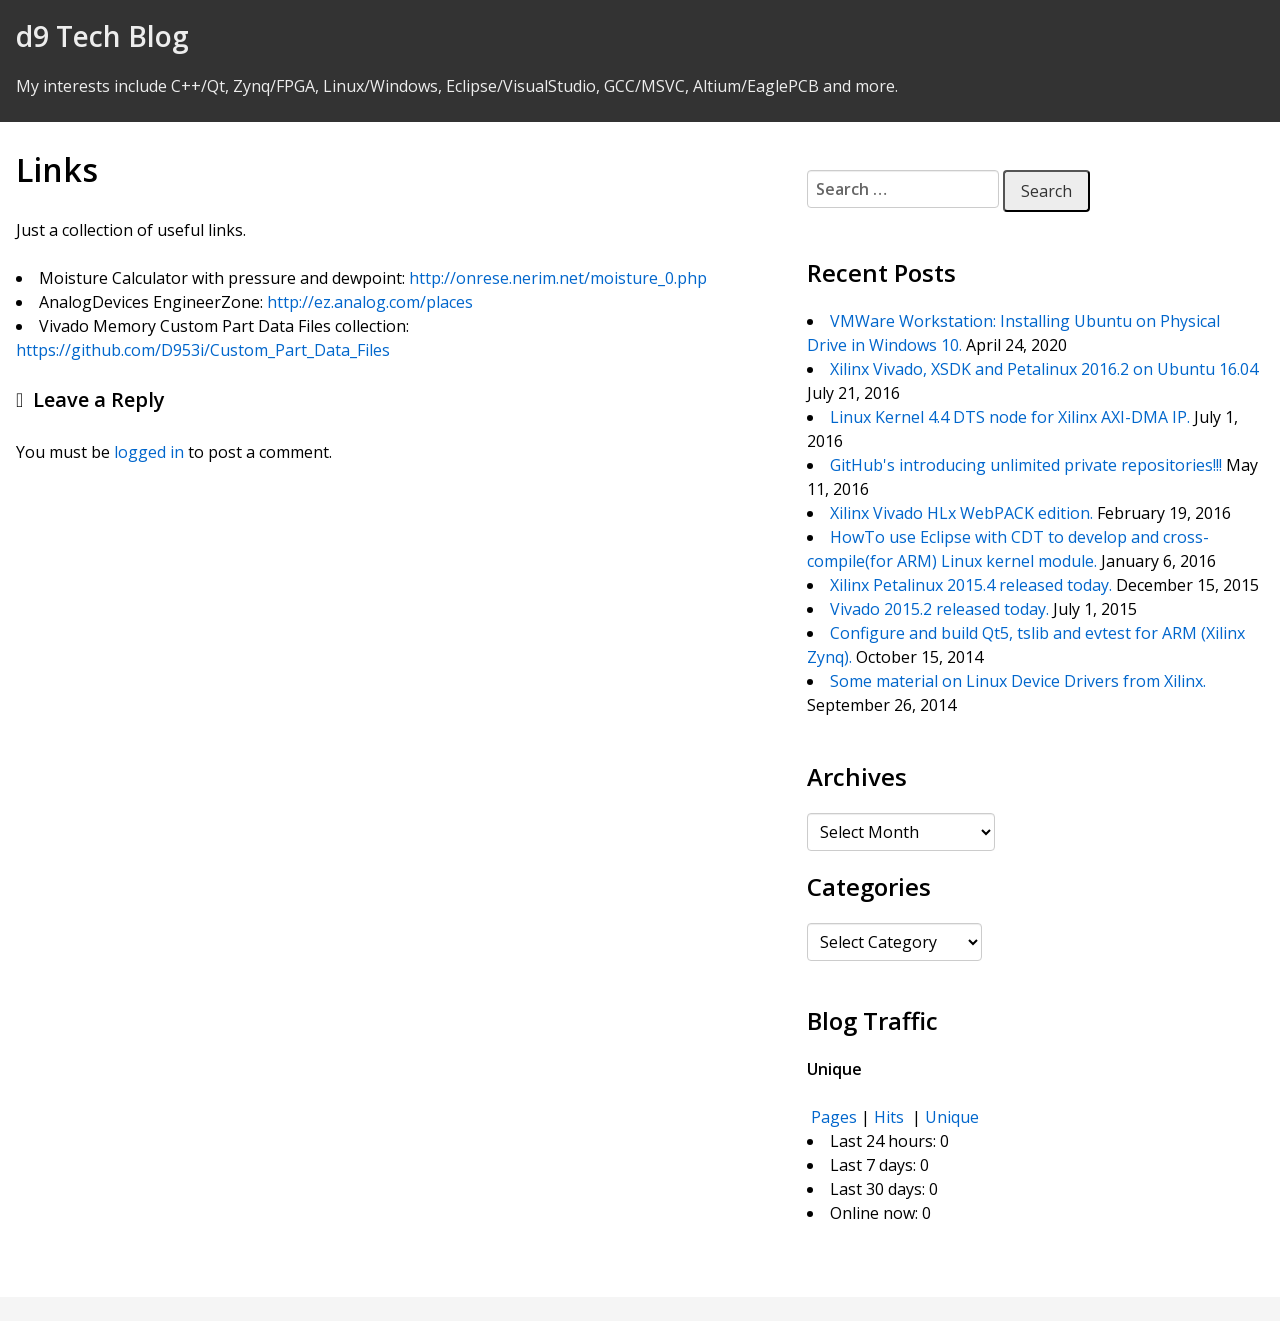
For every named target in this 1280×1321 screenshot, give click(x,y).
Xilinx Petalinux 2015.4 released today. (971, 585)
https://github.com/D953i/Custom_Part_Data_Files (203, 350)
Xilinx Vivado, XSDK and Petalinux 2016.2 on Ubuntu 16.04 (1044, 369)
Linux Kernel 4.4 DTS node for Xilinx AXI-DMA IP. (1010, 417)
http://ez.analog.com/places (370, 302)
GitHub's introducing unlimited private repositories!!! (1026, 465)
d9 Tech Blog (102, 36)
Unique (952, 1117)
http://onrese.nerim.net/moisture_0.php (558, 278)
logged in (149, 452)
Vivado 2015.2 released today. (939, 609)
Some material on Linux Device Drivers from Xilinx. (1018, 681)
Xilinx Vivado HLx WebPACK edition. (961, 513)
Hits (891, 1117)
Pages (834, 1117)
